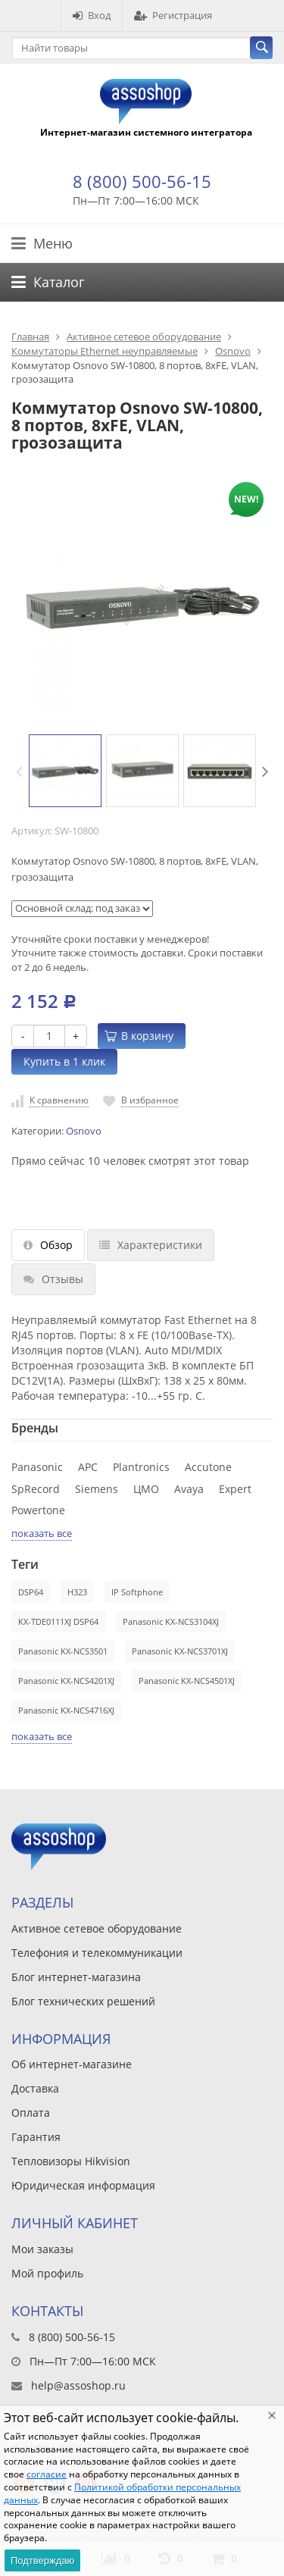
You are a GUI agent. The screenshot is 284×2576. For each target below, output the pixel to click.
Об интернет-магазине (71, 2064)
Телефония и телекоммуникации (97, 1952)
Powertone (38, 1510)
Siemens (96, 1489)
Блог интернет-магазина (76, 1977)
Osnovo (233, 351)
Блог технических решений (83, 2001)
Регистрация (173, 15)
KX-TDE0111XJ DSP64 (58, 1621)
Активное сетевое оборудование (144, 336)
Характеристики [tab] (150, 1245)
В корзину (139, 1035)
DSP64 (30, 1592)
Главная (30, 336)
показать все (41, 1533)
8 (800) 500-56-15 (142, 181)
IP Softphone (137, 1592)
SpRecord (35, 1489)
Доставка (35, 2088)
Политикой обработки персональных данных (122, 2493)
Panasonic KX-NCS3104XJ (171, 1621)
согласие (47, 2474)
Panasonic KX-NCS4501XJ (187, 1680)
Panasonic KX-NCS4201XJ (66, 1680)
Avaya (189, 1489)
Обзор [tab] (48, 1245)
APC (88, 1467)
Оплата (30, 2112)
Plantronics (141, 1467)
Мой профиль (47, 2273)
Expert (235, 1489)
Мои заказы (42, 2249)
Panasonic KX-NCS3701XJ (180, 1651)
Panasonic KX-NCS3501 (63, 1651)
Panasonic (37, 1467)
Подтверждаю (42, 2560)
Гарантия (36, 2137)
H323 (77, 1592)
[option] (65, 770)
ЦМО (146, 1489)
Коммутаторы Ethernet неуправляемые (104, 351)
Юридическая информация (83, 2185)
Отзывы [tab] (53, 1279)
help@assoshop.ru (78, 2385)
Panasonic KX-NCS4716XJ (66, 1710)
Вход (92, 15)
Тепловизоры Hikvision (70, 2161)
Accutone (208, 1467)
